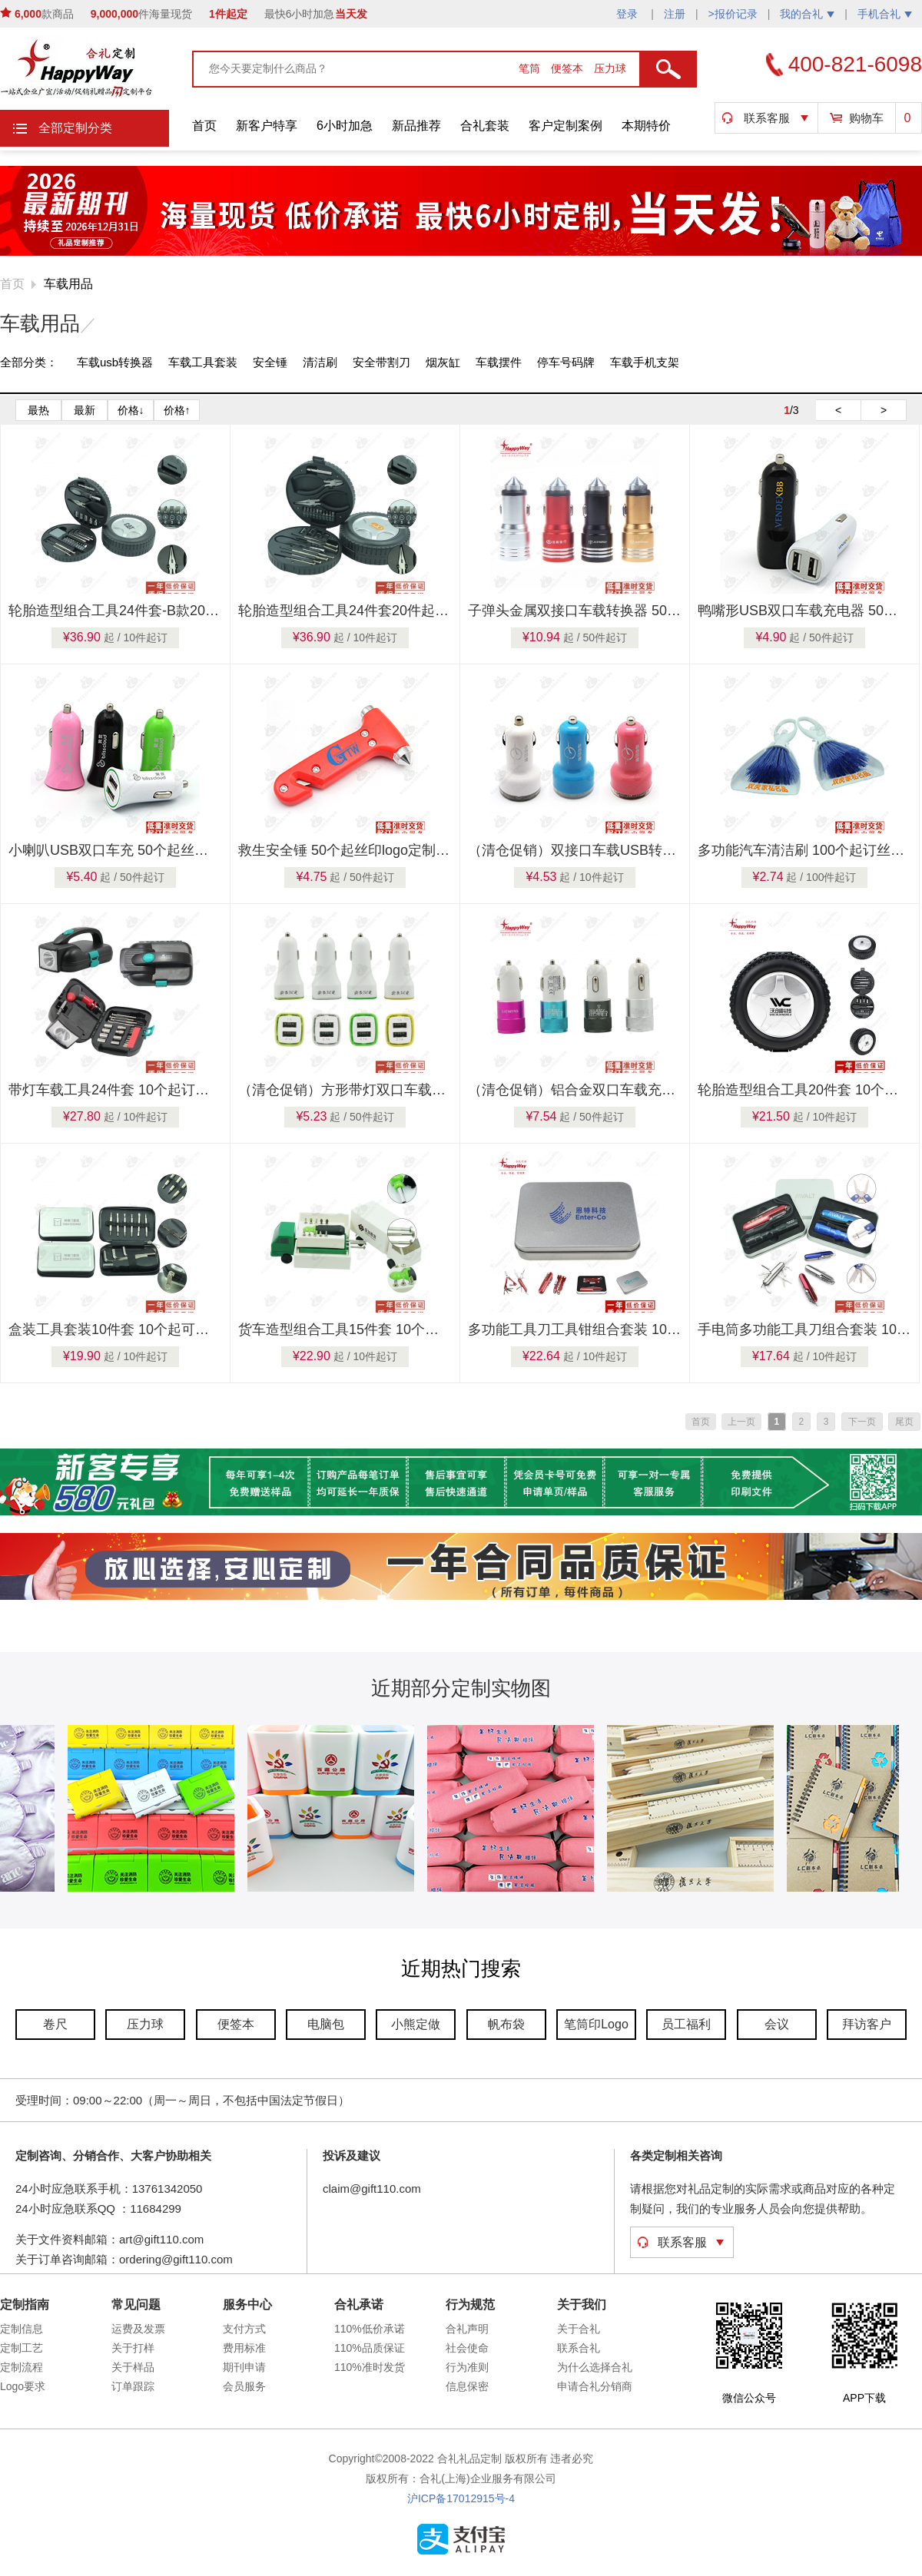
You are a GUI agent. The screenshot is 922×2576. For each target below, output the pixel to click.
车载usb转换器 (115, 362)
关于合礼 (578, 2329)
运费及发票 (138, 2329)
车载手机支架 (644, 362)
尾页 (904, 1421)
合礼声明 (467, 2329)
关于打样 (132, 2348)
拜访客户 (866, 2024)
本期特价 (646, 125)
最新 (84, 410)
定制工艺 (21, 2348)
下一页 (862, 1421)
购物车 (866, 117)
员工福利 (686, 2024)
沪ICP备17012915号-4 (461, 2498)
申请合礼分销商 (594, 2386)
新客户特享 (266, 125)
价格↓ (131, 410)
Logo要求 (22, 2386)
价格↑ (177, 410)
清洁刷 (320, 362)
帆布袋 (506, 2024)
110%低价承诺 (369, 2329)
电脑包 (325, 2024)
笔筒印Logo (596, 2024)
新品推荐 (416, 125)
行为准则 (467, 2367)
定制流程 (21, 2367)
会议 (776, 2024)
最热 (38, 410)
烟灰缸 (443, 362)
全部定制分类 (75, 127)
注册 (674, 14)
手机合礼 (884, 14)
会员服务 (244, 2386)
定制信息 (21, 2329)
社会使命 (467, 2348)
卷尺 (55, 2024)
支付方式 (244, 2329)
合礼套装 (484, 125)
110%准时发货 (369, 2367)
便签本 (568, 68)
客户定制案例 (565, 125)
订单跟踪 (132, 2386)
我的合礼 (807, 14)
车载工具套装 (202, 362)
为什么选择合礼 (594, 2367)
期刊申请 (244, 2367)
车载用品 (68, 283)
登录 (628, 14)
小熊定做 (415, 2024)
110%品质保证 (369, 2348)
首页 (204, 125)
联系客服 (767, 117)
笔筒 (531, 68)
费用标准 (244, 2348)
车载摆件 (499, 362)
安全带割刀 (381, 362)
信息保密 (467, 2386)
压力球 (610, 68)
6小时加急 (345, 125)
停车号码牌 (566, 362)
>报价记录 (733, 14)
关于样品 (132, 2367)
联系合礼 (578, 2348)
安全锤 (270, 362)
